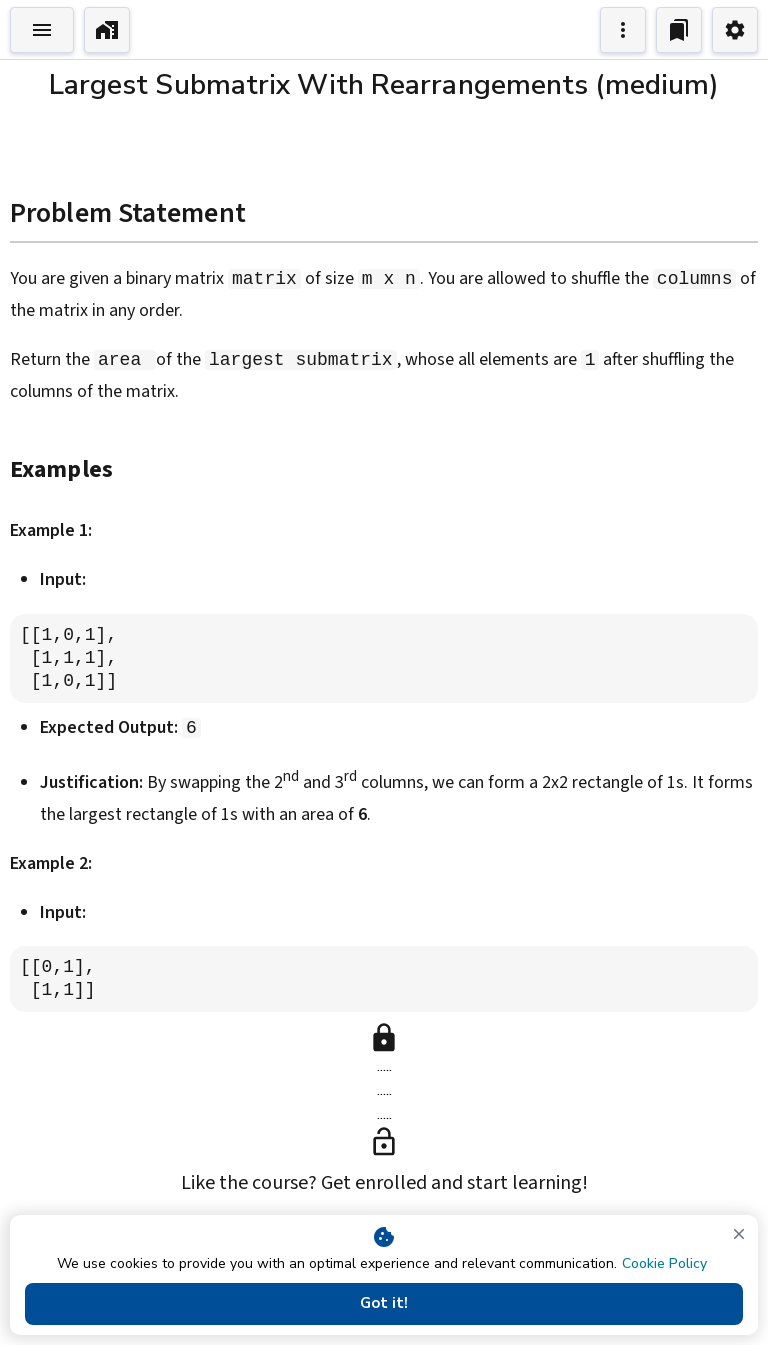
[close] (739, 1234)
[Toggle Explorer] (42, 30)
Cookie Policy (664, 1263)
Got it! (384, 1304)
